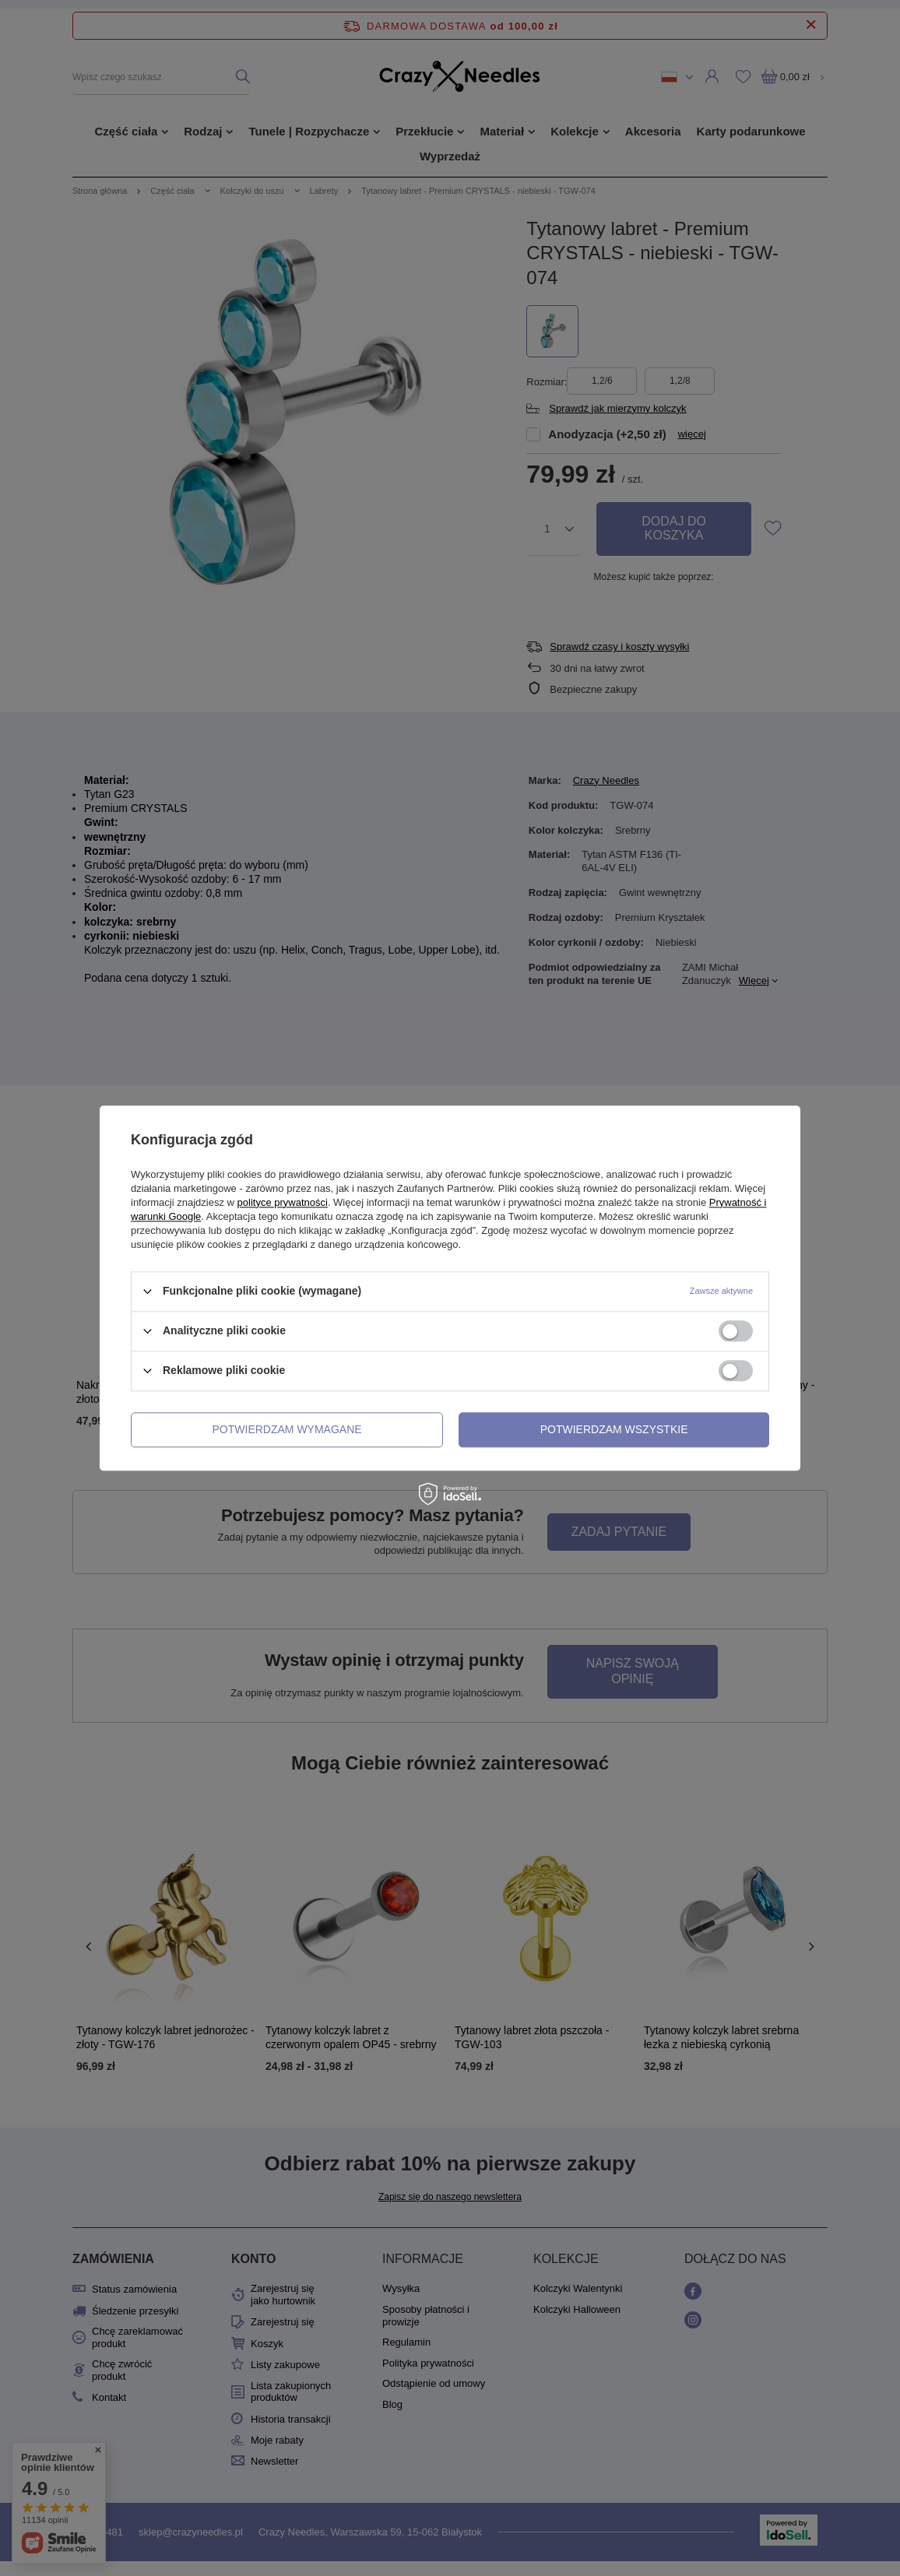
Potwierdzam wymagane (287, 1429)
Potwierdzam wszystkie (614, 1429)
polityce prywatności (282, 1202)
